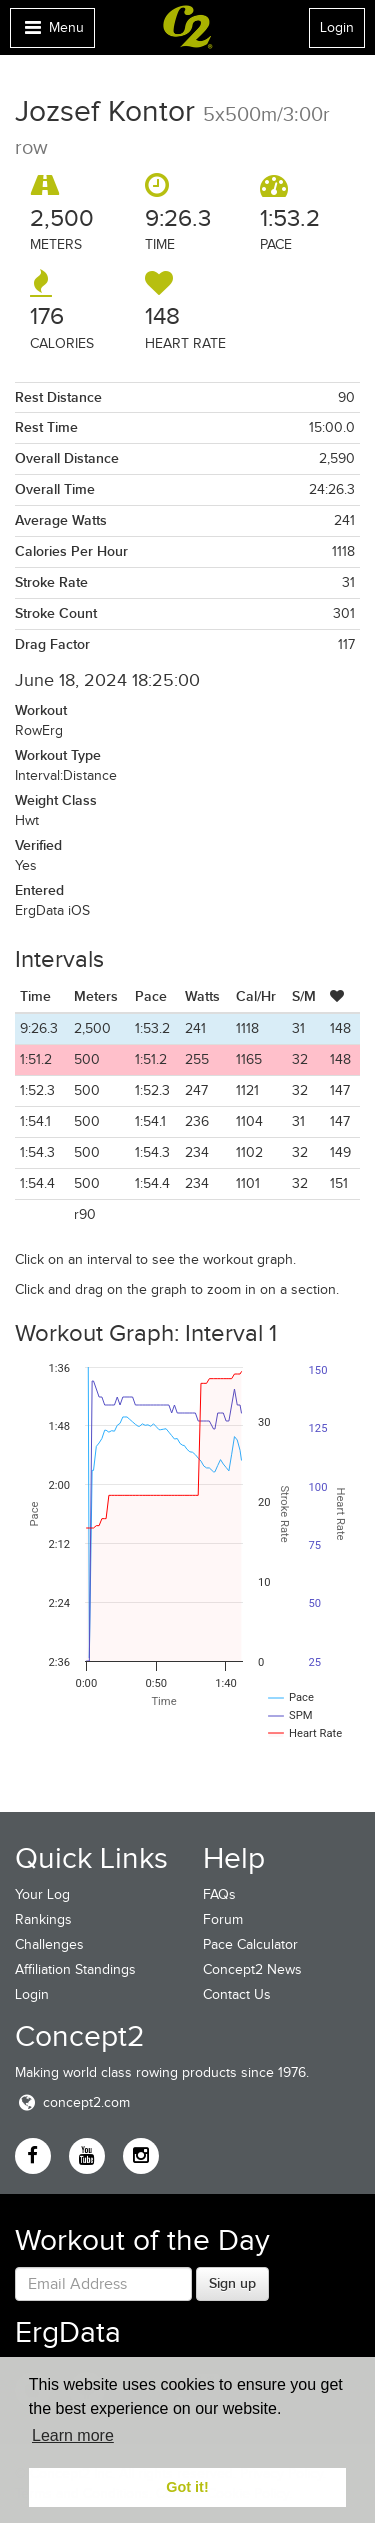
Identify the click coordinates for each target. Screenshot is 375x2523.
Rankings (43, 1919)
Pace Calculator (250, 1944)
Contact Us (237, 1994)
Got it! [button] (187, 2487)
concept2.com (72, 2102)
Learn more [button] (73, 2435)
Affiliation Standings (75, 1969)
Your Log (42, 1894)
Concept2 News (252, 1969)
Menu (52, 32)
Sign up (232, 2283)
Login (337, 27)
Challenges (49, 1944)
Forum (223, 1919)
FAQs (219, 1894)
